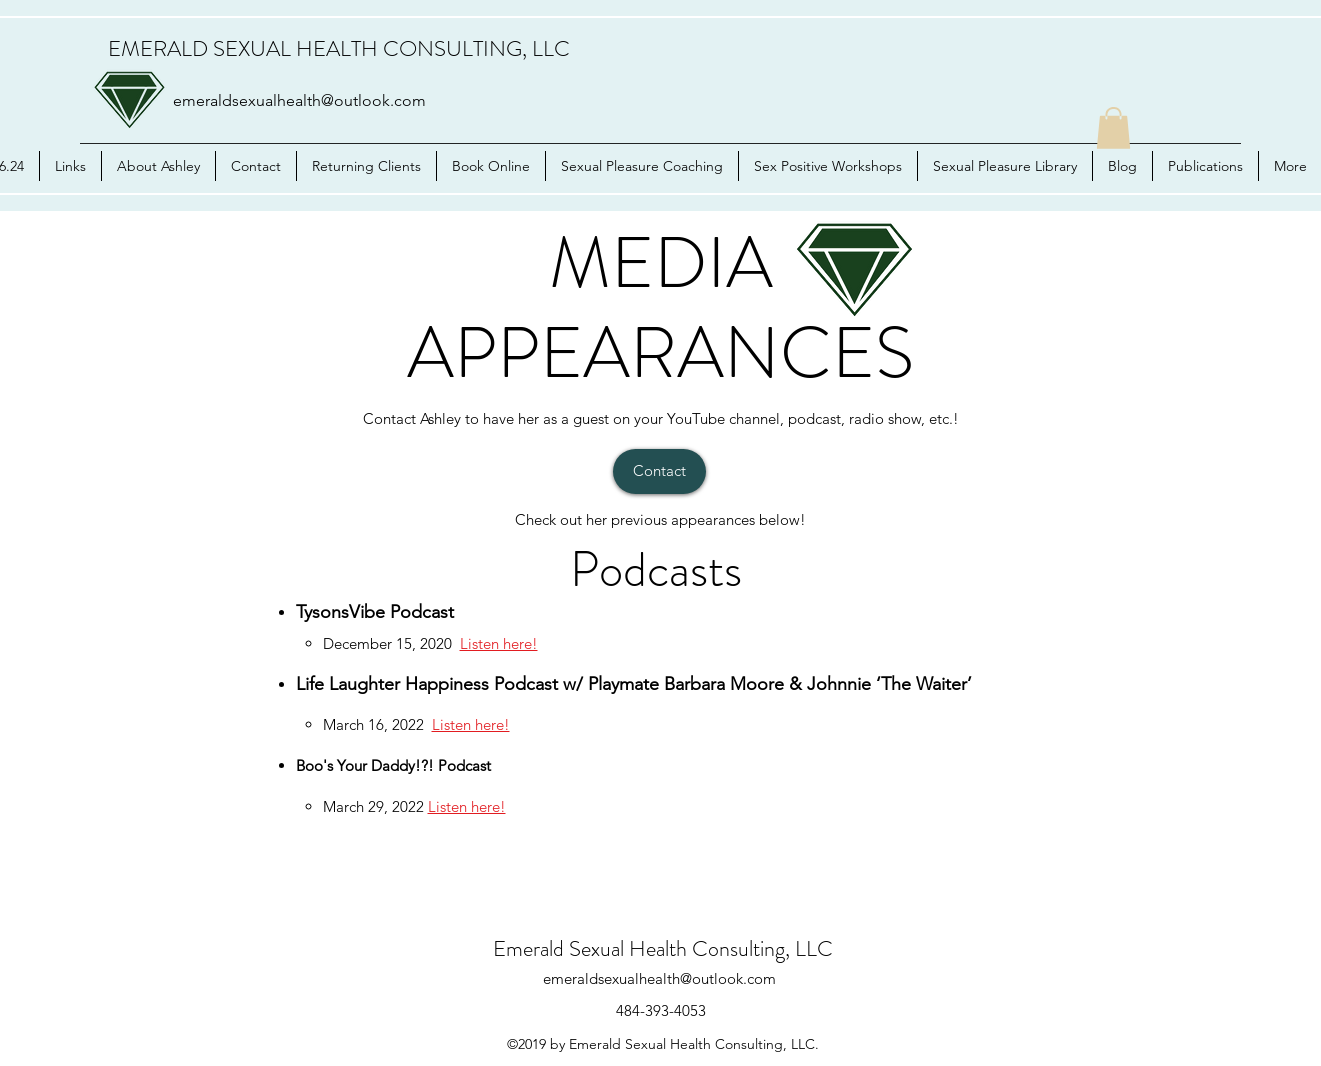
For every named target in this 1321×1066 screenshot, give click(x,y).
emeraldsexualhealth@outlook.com (299, 100)
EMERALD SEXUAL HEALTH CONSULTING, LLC (339, 48)
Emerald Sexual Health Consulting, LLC (663, 948)
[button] (1113, 128)
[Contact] (659, 471)
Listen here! (499, 643)
